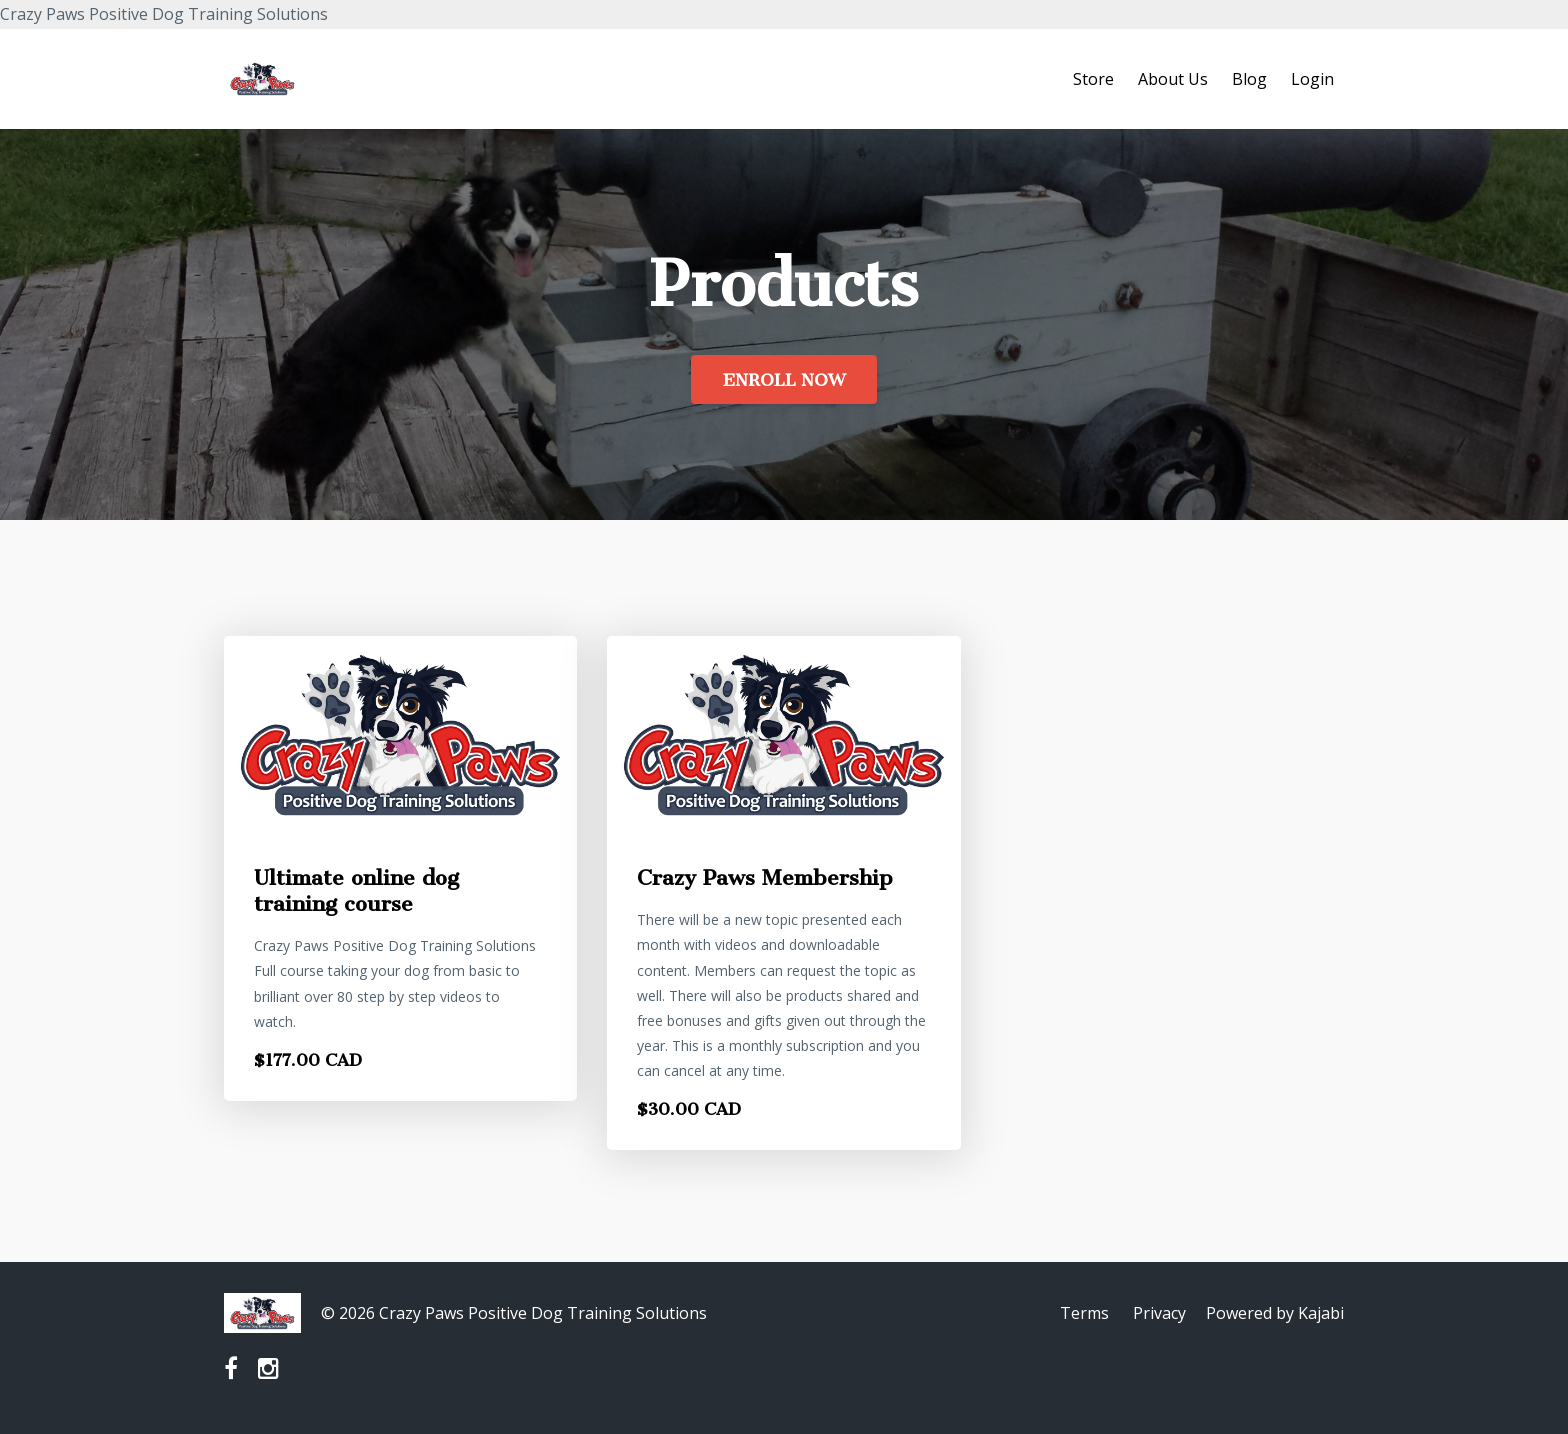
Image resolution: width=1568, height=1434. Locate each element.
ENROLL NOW (784, 380)
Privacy (1159, 1313)
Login (1312, 79)
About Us (1173, 79)
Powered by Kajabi (1275, 1313)
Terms (1084, 1313)
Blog (1249, 79)
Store (1093, 79)
